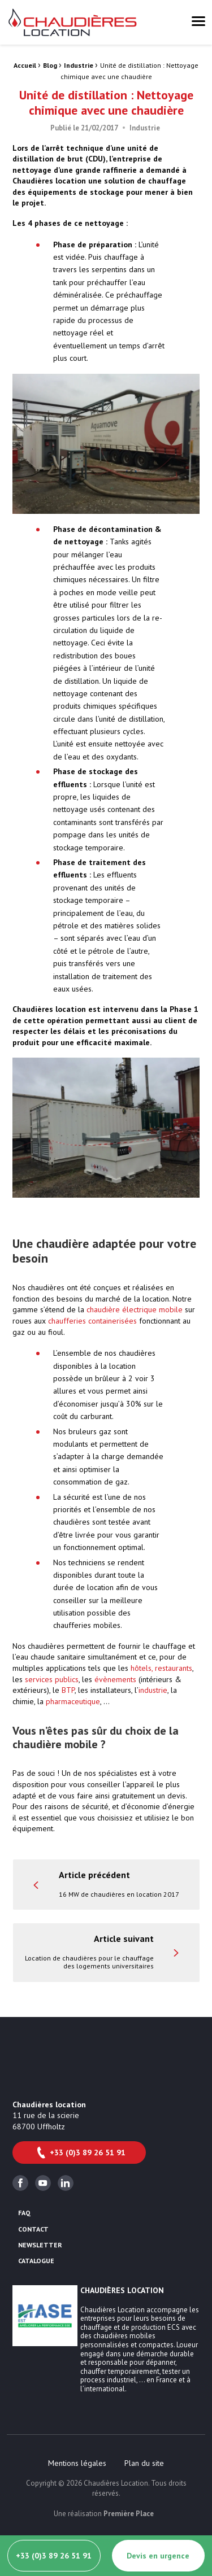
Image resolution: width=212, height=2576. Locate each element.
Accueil (25, 65)
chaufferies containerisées (92, 1321)
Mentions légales (77, 2463)
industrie (153, 1690)
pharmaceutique (73, 1701)
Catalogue (36, 2261)
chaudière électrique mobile (134, 1309)
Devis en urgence (158, 2556)
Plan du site (144, 2463)
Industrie (78, 65)
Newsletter (40, 2245)
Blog (50, 65)
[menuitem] (77, 2463)
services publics (52, 1679)
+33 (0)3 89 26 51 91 (80, 2152)
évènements (115, 1679)
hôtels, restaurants (161, 1668)
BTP (68, 1690)
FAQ (24, 2213)
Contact (33, 2229)
